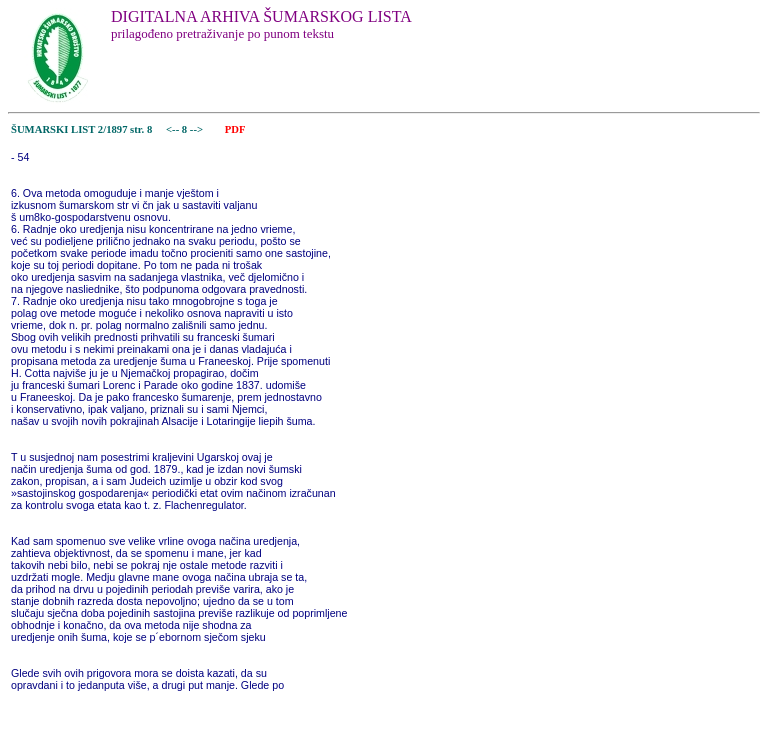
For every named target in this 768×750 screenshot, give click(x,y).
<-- (172, 129)
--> (198, 129)
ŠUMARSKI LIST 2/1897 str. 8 (81, 129)
